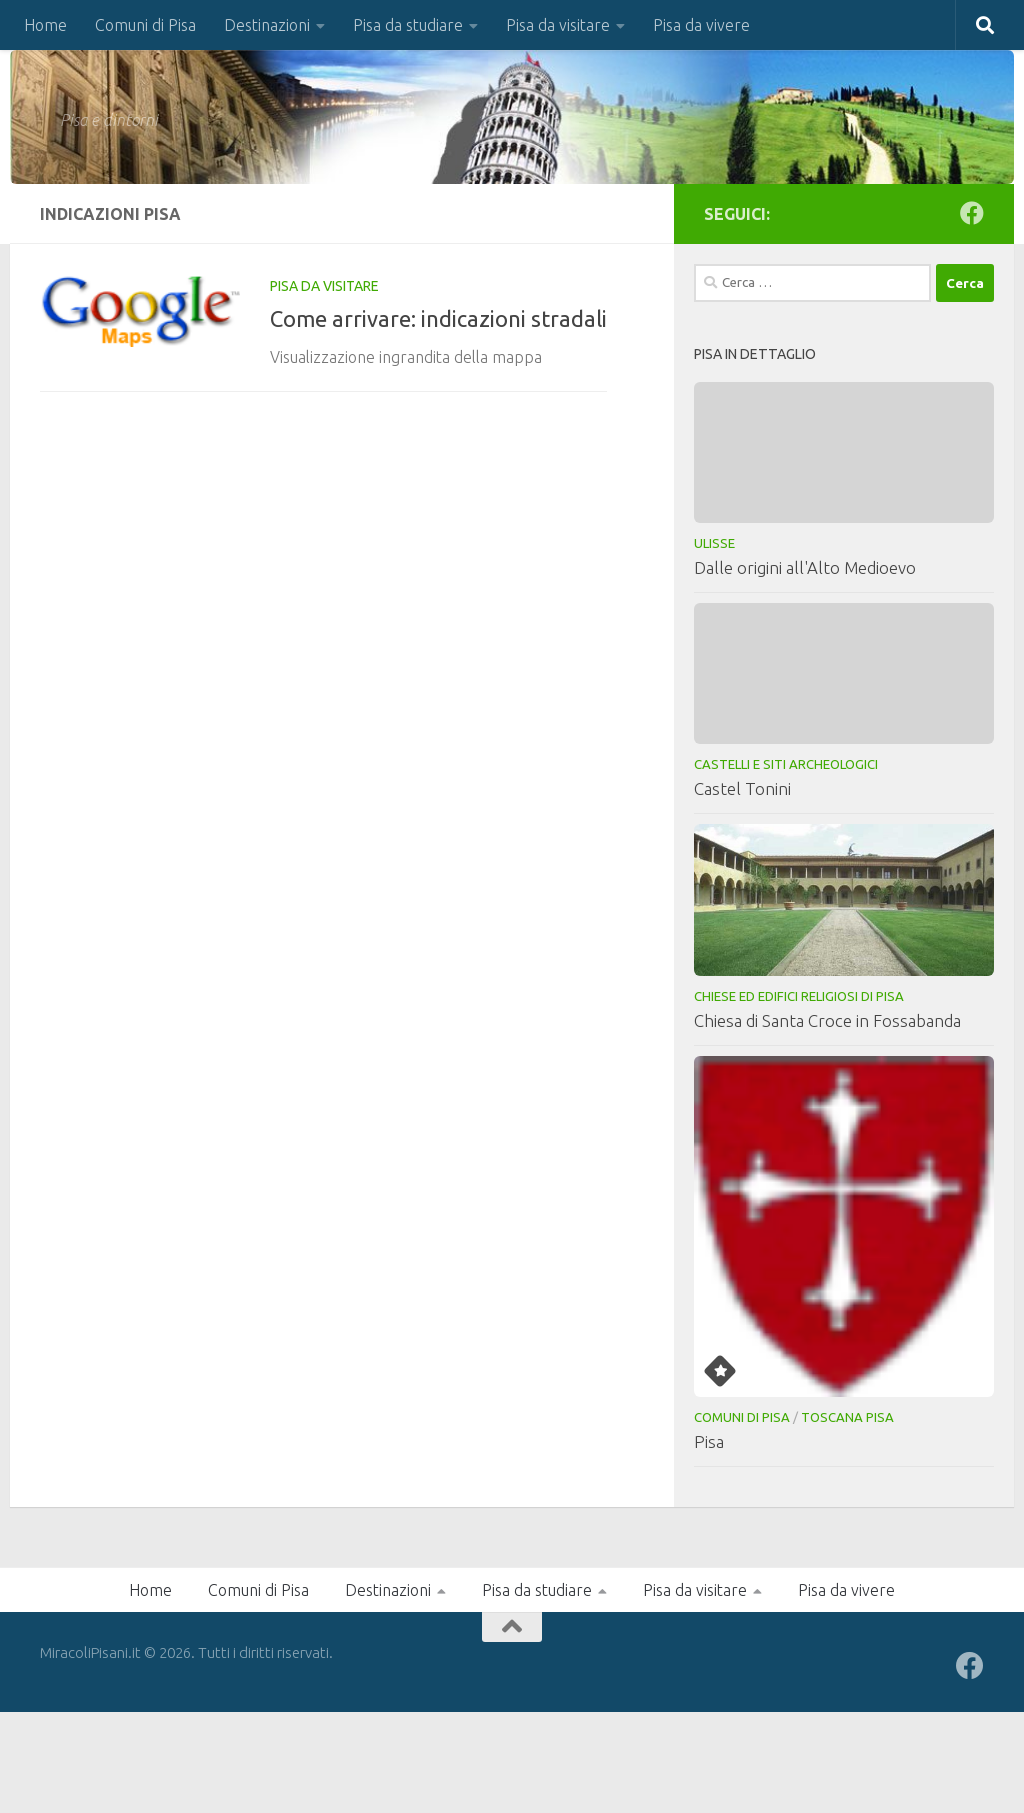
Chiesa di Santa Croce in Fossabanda (827, 1020)
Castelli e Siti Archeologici (786, 764)
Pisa (709, 1441)
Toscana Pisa (847, 1417)
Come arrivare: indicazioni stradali (438, 318)
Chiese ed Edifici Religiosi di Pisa (799, 996)
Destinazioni (267, 25)
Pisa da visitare (558, 25)
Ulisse (714, 543)
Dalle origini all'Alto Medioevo (805, 567)
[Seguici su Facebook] (972, 213)
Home (45, 25)
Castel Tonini (742, 788)
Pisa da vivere (701, 25)
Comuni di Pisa (145, 25)
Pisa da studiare (408, 25)
